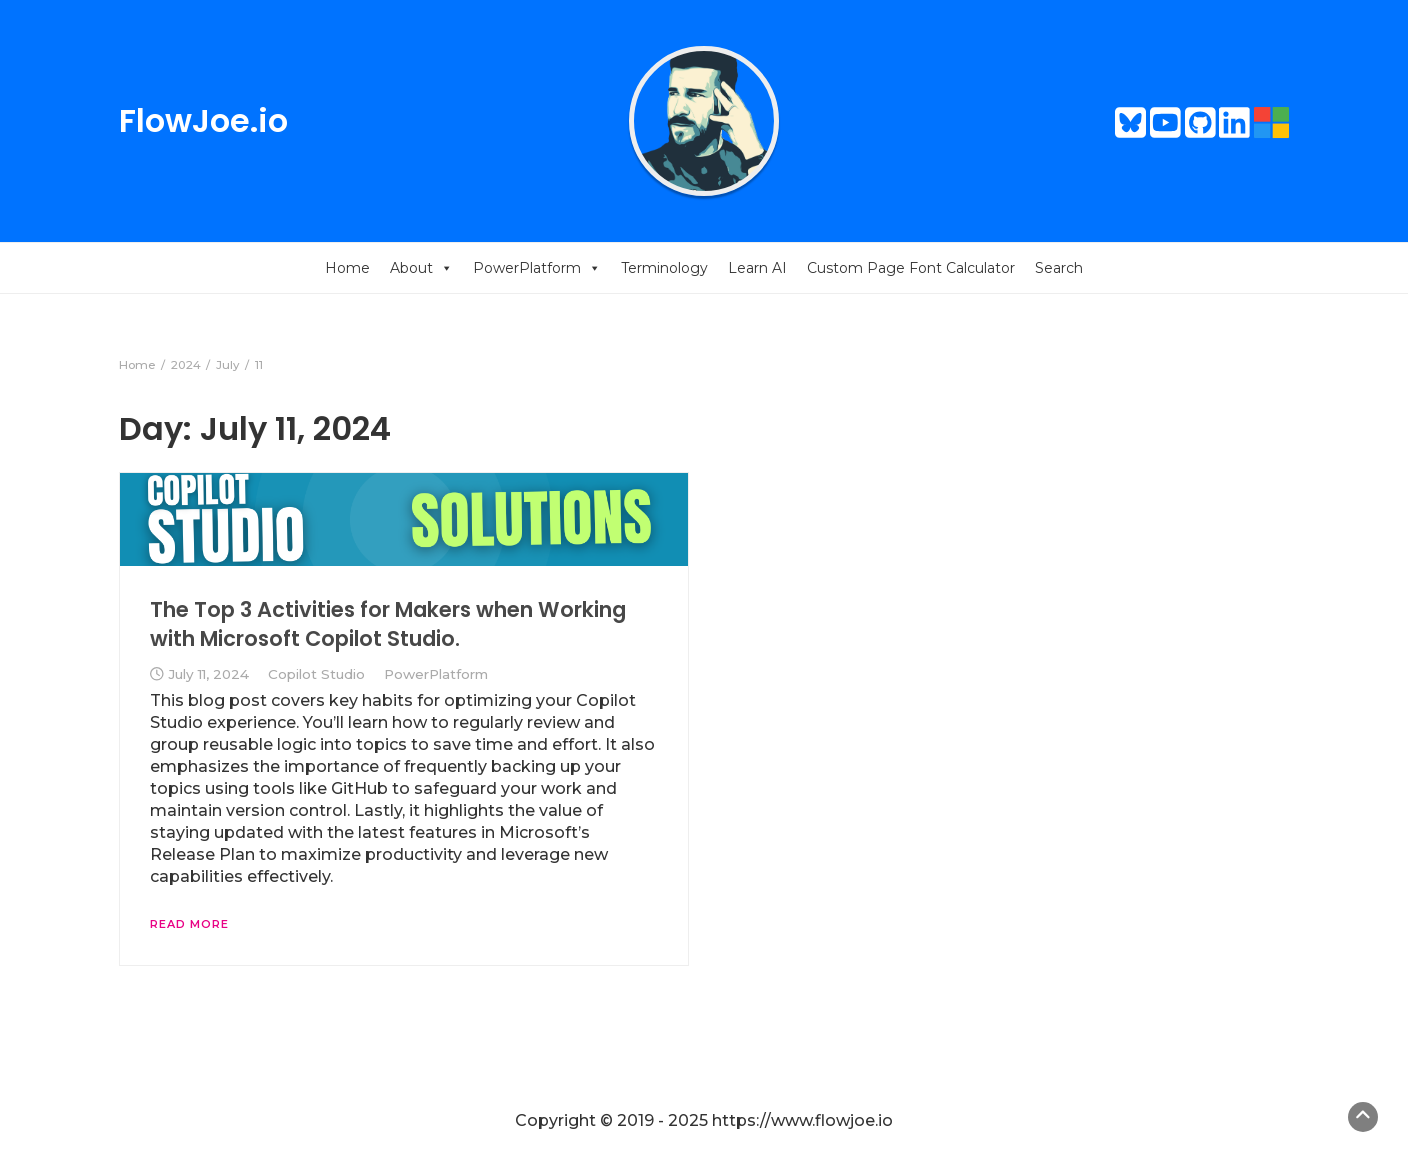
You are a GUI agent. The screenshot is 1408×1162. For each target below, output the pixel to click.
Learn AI (757, 268)
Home (347, 268)
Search (1059, 268)
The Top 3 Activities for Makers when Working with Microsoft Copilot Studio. (388, 623)
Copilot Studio (316, 674)
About (421, 268)
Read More (189, 924)
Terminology (664, 268)
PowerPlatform (537, 268)
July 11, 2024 (208, 674)
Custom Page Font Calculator (911, 268)
